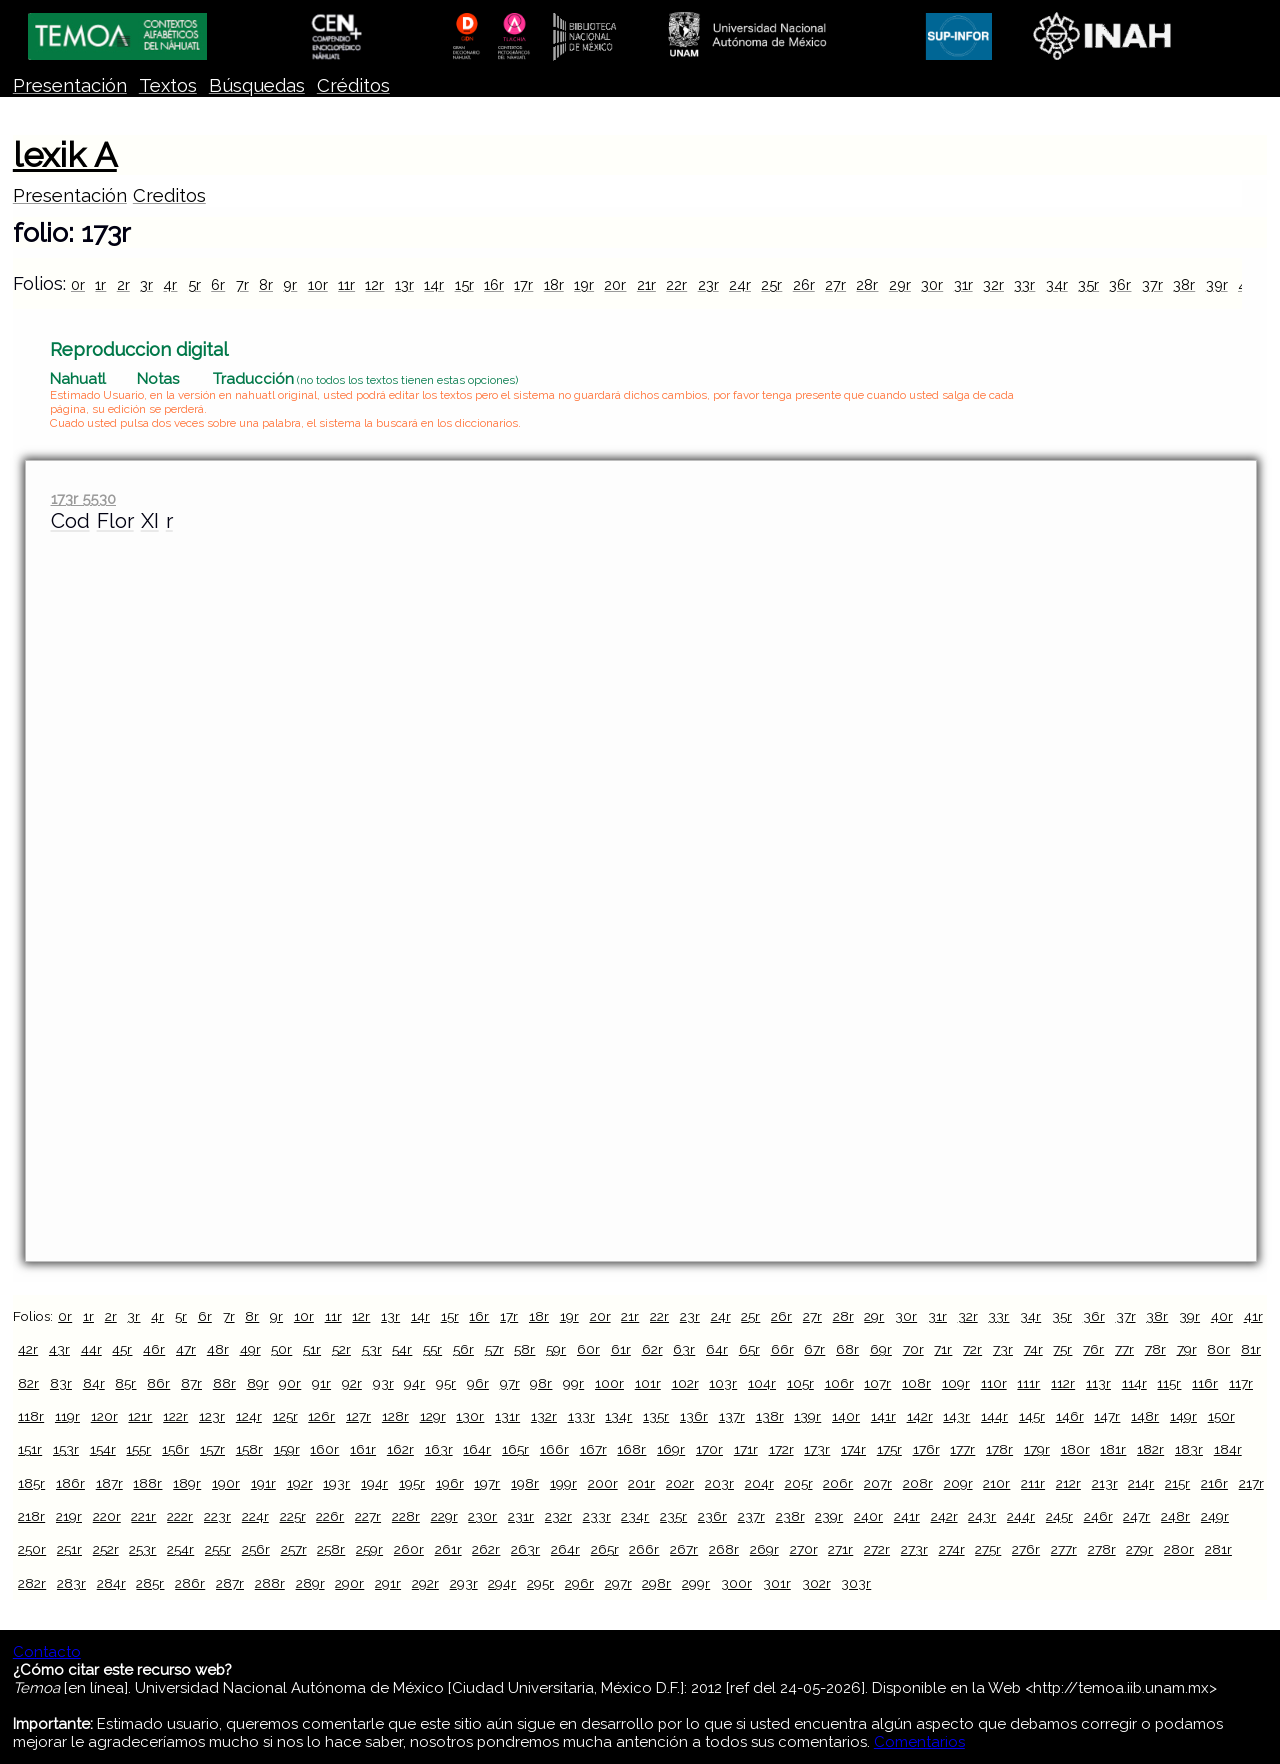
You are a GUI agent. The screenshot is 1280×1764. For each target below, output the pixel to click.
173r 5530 (83, 498)
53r (372, 1349)
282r (32, 1583)
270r (804, 1549)
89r (258, 1383)
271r (840, 1549)
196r (450, 1483)
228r (406, 1516)
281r (1218, 1549)
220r (107, 1516)
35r (1088, 284)
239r (829, 1516)
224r (255, 1516)
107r (877, 1383)
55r (432, 1349)
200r (603, 1483)
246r (1098, 1516)
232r (558, 1516)
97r (510, 1383)
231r (521, 1516)
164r (477, 1449)
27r (835, 284)
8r (266, 284)
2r (123, 284)
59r (556, 1349)
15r (464, 284)
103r (723, 1383)
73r (1003, 1349)
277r (1064, 1549)
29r (900, 284)
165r (515, 1449)
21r (646, 284)
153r (66, 1449)
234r (635, 1516)
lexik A (65, 155)
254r (180, 1549)
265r (605, 1549)
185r (31, 1483)
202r (680, 1483)
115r (1169, 1383)
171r (746, 1449)
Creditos (169, 195)
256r (256, 1549)
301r (777, 1583)
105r (800, 1383)
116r (1205, 1383)
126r (321, 1416)
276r (1026, 1549)
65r (749, 1349)
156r (175, 1449)
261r (448, 1549)
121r (140, 1416)
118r (31, 1416)
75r (1062, 1349)
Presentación (70, 85)
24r (740, 284)
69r (881, 1349)
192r (300, 1483)
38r (1184, 284)
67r (814, 1349)
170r (709, 1449)
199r (563, 1483)
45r (122, 1349)
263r (525, 1549)
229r (444, 1516)
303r (856, 1583)
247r (1136, 1516)
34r (1057, 284)
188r (147, 1483)
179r (1037, 1449)
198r (525, 1483)
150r (1221, 1416)
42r (28, 1349)
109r (956, 1383)
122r (175, 1416)
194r (374, 1483)
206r (838, 1483)
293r (464, 1583)
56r (463, 1349)
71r (943, 1349)
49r (250, 1349)
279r (1139, 1549)
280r (1179, 1549)
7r (242, 284)
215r (1177, 1483)
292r (425, 1583)
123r (212, 1416)
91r (321, 1383)
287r (230, 1583)
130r (470, 1416)
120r (104, 1416)
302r (816, 1583)
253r (142, 1549)
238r (790, 1516)
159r (287, 1449)
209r (958, 1483)
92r (352, 1383)
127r (358, 1416)
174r (853, 1449)
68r (847, 1349)
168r (631, 1449)
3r (146, 284)
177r (962, 1449)
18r (554, 284)
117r (1241, 1383)
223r (217, 1516)
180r (1075, 1449)
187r (109, 1483)
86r (158, 1383)
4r (170, 284)
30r (932, 284)
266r (644, 1549)
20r (615, 284)
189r (187, 1483)
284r (111, 1583)
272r (877, 1549)
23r (708, 284)
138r (770, 1416)
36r (1120, 284)
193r (336, 1483)
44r (91, 1349)
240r (868, 1516)
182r (1150, 1449)
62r (652, 1349)
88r (224, 1383)
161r (363, 1449)
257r (294, 1549)
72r (972, 1349)
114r (1134, 1383)
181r (1113, 1449)
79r (1187, 1349)
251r (69, 1549)
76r (1093, 1349)
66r (782, 1349)
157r (212, 1449)
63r (684, 1349)
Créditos (353, 85)
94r (414, 1383)
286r (190, 1583)
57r (494, 1349)
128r (395, 1416)
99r (573, 1383)
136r (694, 1416)
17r (523, 284)
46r (154, 1349)
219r (69, 1516)
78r (1155, 1349)
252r (106, 1549)
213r (1105, 1483)
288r (270, 1583)
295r (540, 1583)
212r (1068, 1483)
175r (889, 1449)
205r (799, 1483)
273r (914, 1549)
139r (807, 1416)
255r (218, 1549)
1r (100, 284)
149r (1183, 1416)
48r (218, 1349)
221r (143, 1516)
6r (218, 284)
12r (374, 284)
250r (32, 1549)
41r (1253, 1316)
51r (312, 1349)
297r (618, 1583)
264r (565, 1549)
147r (1107, 1416)
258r (331, 1549)
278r (1102, 1549)
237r (751, 1516)
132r (544, 1416)
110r (994, 1383)
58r (524, 1349)
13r (404, 284)
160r (324, 1449)
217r (1251, 1483)
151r (30, 1449)
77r (1124, 1349)
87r (191, 1383)
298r (656, 1583)
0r (78, 284)
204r (759, 1483)
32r (993, 284)
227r (368, 1516)
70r (913, 1349)
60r (588, 1349)
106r (839, 1383)
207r (878, 1483)
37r (1152, 284)
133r (581, 1416)
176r (926, 1449)
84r (94, 1383)
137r (732, 1416)
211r (1033, 1483)
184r (1228, 1449)
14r (434, 284)
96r (478, 1383)
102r (685, 1383)
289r (310, 1583)
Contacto (47, 1652)
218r (31, 1516)
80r (1218, 1349)
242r (944, 1516)
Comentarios (919, 1742)
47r (186, 1349)
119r (67, 1416)
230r (482, 1516)
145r (1032, 1416)
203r (719, 1483)
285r (150, 1583)
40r (1222, 1316)
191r (263, 1483)
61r (621, 1349)
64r (717, 1349)
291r (388, 1583)
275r (988, 1549)
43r (59, 1349)
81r (1251, 1349)
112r (1063, 1383)
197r (487, 1483)
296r (579, 1583)
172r (781, 1449)
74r (1033, 1349)
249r (1215, 1516)
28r (867, 284)
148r (1145, 1416)
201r (641, 1483)
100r (609, 1383)
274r (952, 1549)
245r (1059, 1516)
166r (554, 1449)
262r (486, 1549)
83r (61, 1383)
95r (446, 1383)
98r (541, 1383)
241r (907, 1516)
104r (762, 1383)
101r (648, 1383)
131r (507, 1416)
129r (433, 1416)
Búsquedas (257, 85)
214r (1141, 1483)
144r (994, 1416)
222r (180, 1516)
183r (1189, 1449)
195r (412, 1483)
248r (1175, 1516)
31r (963, 284)
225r (293, 1516)
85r (125, 1383)
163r (439, 1449)
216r (1214, 1483)
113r (1098, 1383)
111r (1028, 1383)
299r (696, 1583)
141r (883, 1416)
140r (846, 1416)
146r (1070, 1416)
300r (736, 1583)
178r (999, 1449)
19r (584, 284)
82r (28, 1383)
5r (194, 284)
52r (341, 1349)
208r (918, 1483)
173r (817, 1449)
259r (369, 1549)
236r (712, 1516)
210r (996, 1483)
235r (673, 1516)
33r (1024, 284)
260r (409, 1549)
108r (916, 1383)
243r (982, 1516)
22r (676, 284)
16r (494, 284)
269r (764, 1549)
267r (684, 1549)
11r (346, 284)
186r (70, 1483)
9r (290, 284)
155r (138, 1449)
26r (804, 284)
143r (956, 1416)
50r (281, 1349)
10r (318, 284)
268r (724, 1549)
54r (402, 1349)
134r (618, 1416)
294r (502, 1583)
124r (249, 1416)
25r (771, 284)
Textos (168, 85)
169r (671, 1449)
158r (249, 1449)
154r (103, 1449)
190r (226, 1483)
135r (656, 1416)
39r (1217, 284)
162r (400, 1449)
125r (285, 1416)
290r (349, 1583)
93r (383, 1383)
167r (593, 1449)
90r (290, 1383)
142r (920, 1416)
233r (597, 1516)
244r (1021, 1516)
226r (330, 1516)
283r (71, 1583)
